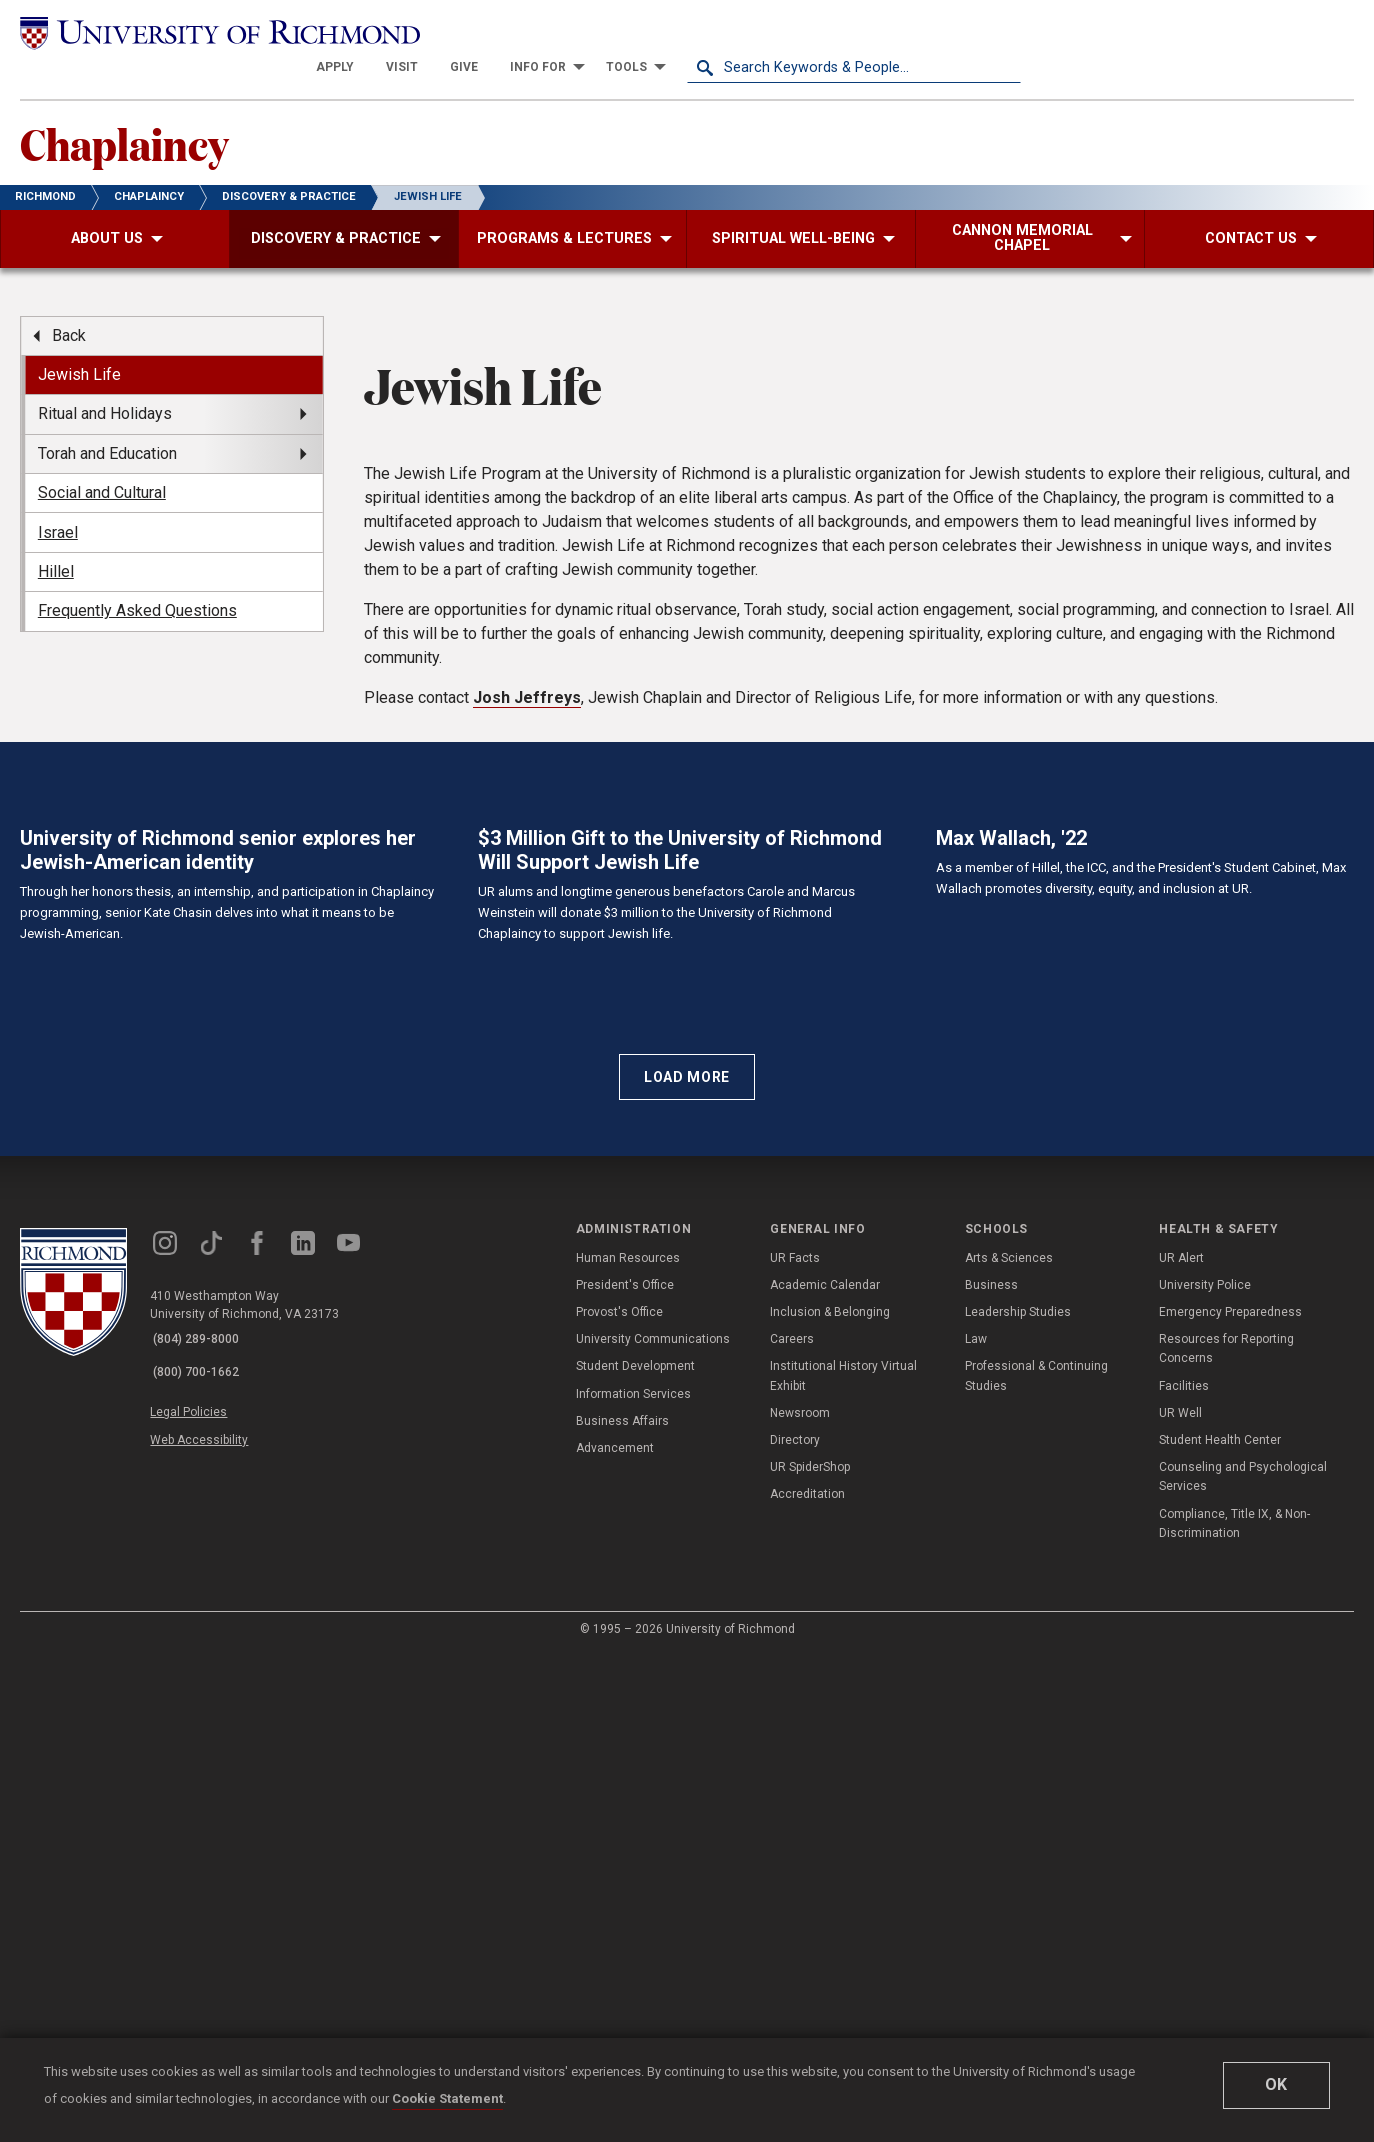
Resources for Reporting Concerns (1226, 1836)
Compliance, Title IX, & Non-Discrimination (1234, 2010)
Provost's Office (619, 1800)
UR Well (1180, 1901)
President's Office (625, 1773)
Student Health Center (1220, 1928)
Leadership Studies (1018, 1800)
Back (69, 305)
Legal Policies (197, 1892)
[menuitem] (669, 32)
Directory (795, 1928)
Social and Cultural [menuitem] (102, 463)
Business (991, 1773)
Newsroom (800, 1901)
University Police (1205, 1773)
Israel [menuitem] (58, 502)
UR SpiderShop (810, 1955)
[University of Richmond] (187, 31)
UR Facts (795, 1746)
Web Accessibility (208, 1915)
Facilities (1184, 1874)
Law (976, 1827)
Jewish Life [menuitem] (79, 345)
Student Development (635, 1854)
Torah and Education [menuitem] (107, 423)
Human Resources (628, 1746)
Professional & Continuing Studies (1036, 1863)
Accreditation (807, 1982)
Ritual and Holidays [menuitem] (105, 384)
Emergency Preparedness (1230, 1800)
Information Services (633, 1882)
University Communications (653, 1827)
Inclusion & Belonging (830, 1800)
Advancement (615, 1936)
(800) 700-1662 (201, 1854)
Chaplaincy (136, 111)
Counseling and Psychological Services (1243, 1964)
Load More (687, 1564)
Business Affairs (622, 1909)
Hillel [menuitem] (56, 542)
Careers (792, 1827)
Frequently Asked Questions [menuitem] (137, 581)
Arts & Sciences (1009, 1746)
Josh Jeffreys (527, 974)
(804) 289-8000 (201, 1828)
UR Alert (1181, 1746)
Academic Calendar (825, 1773)
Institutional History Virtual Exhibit (843, 1863)
